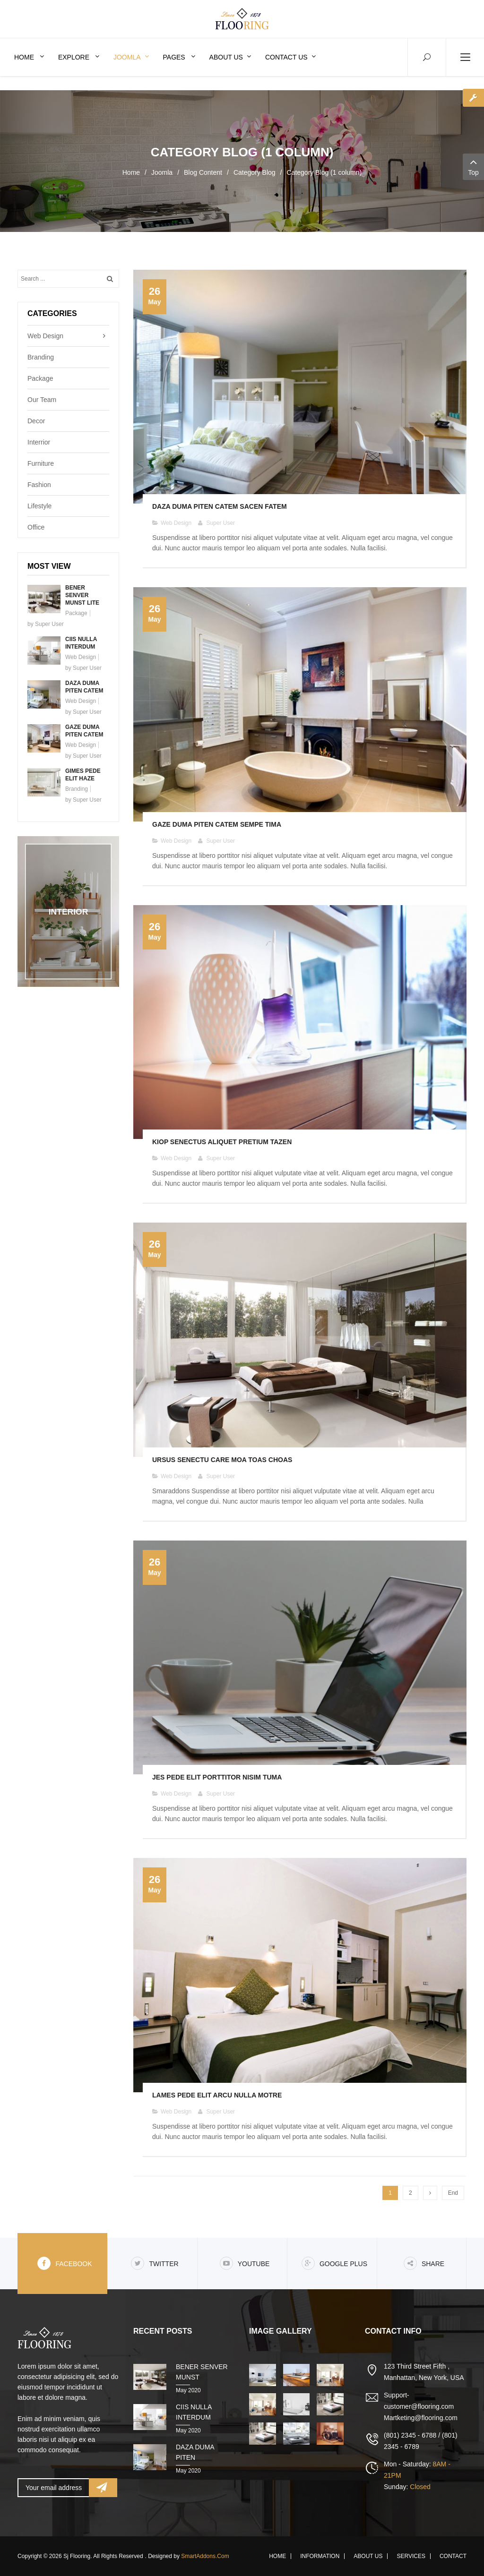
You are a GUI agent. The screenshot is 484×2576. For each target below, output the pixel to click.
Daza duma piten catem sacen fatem (219, 506)
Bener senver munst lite (82, 595)
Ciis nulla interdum (81, 643)
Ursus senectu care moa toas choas (222, 1459)
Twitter (154, 2263)
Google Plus (334, 2263)
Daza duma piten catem (84, 687)
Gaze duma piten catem (84, 731)
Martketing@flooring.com (421, 2418)
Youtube (245, 2263)
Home (131, 172)
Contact (453, 2556)
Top (473, 166)
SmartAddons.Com (205, 2556)
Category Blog (254, 172)
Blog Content (203, 172)
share (424, 2263)
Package (40, 378)
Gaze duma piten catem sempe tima (216, 824)
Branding (40, 357)
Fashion (39, 484)
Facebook (64, 2263)
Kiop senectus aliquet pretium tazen (222, 1142)
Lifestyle (39, 506)
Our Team (41, 399)
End (453, 2193)
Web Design (45, 336)
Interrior (38, 442)
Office (35, 527)
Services (411, 2556)
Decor (36, 421)
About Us (368, 2556)
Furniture (40, 463)
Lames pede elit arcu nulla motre (217, 2095)
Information (319, 2556)
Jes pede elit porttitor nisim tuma (217, 1777)
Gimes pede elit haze (83, 775)
